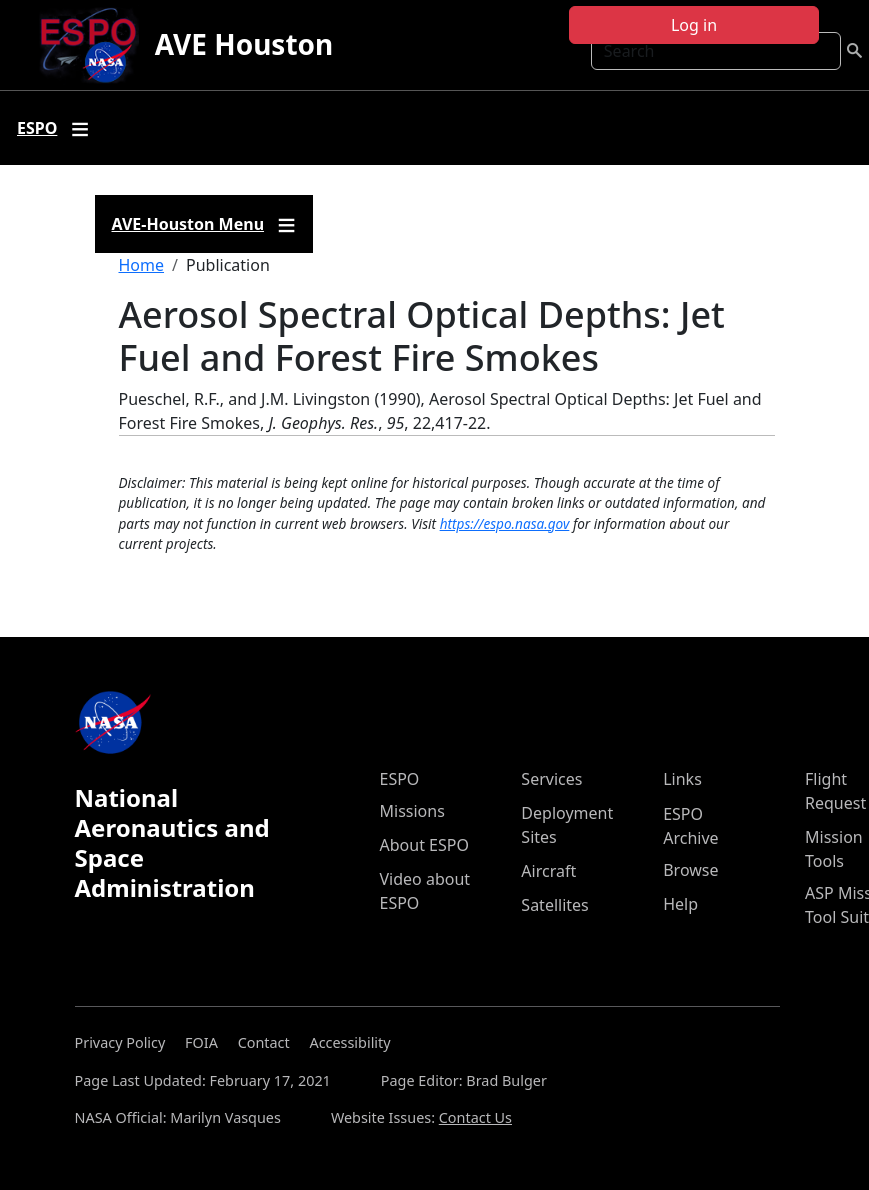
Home (142, 265)
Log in (694, 25)
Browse (690, 870)
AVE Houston (244, 44)
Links (682, 779)
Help (680, 904)
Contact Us (475, 1117)
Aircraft (548, 871)
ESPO (400, 779)
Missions (412, 811)
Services (551, 779)
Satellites (554, 905)
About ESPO (424, 845)
